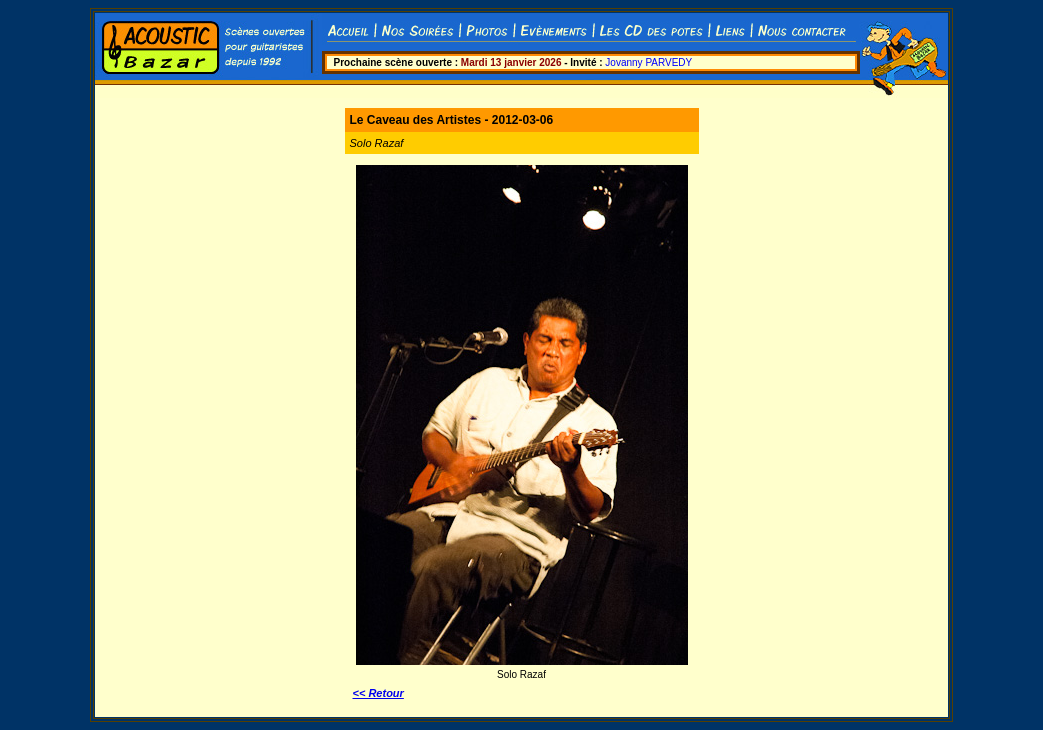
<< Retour (378, 693)
